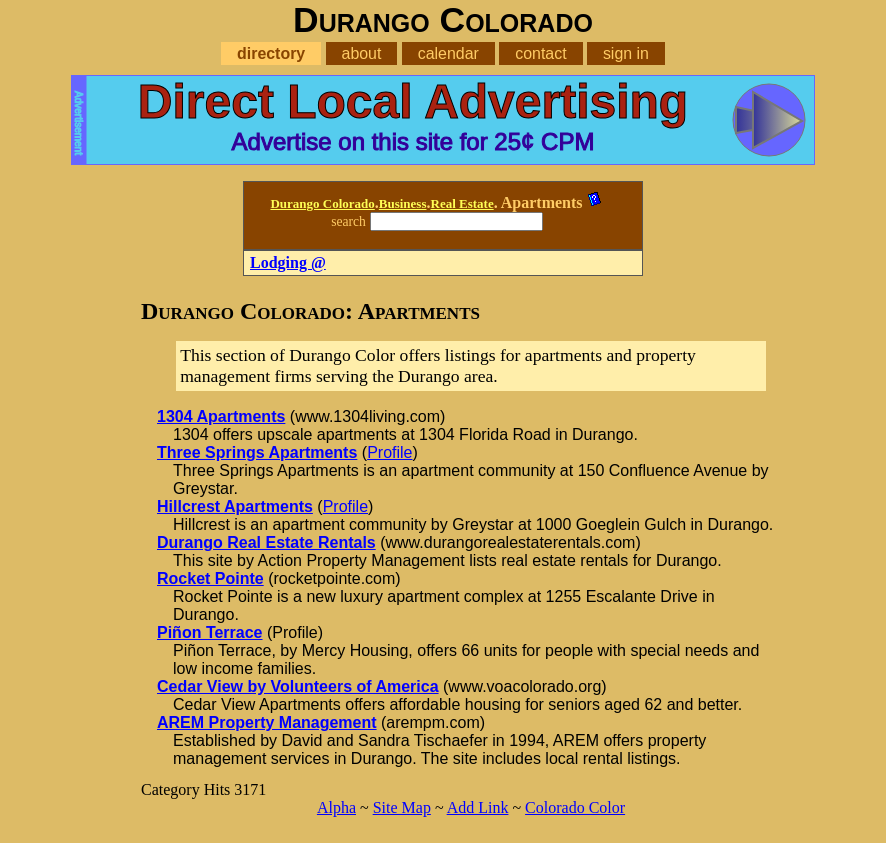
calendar (448, 53)
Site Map (402, 807)
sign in (626, 53)
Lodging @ (288, 262)
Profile (389, 452)
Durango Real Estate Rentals (266, 542)
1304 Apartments (221, 416)
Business (403, 203)
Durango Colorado (322, 203)
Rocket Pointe (210, 578)
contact (540, 53)
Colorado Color (575, 807)
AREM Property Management (267, 722)
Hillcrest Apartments (235, 506)
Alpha (336, 807)
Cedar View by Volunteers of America (298, 686)
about (362, 53)
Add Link (478, 807)
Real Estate (462, 203)
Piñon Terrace (210, 632)
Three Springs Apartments (257, 452)
